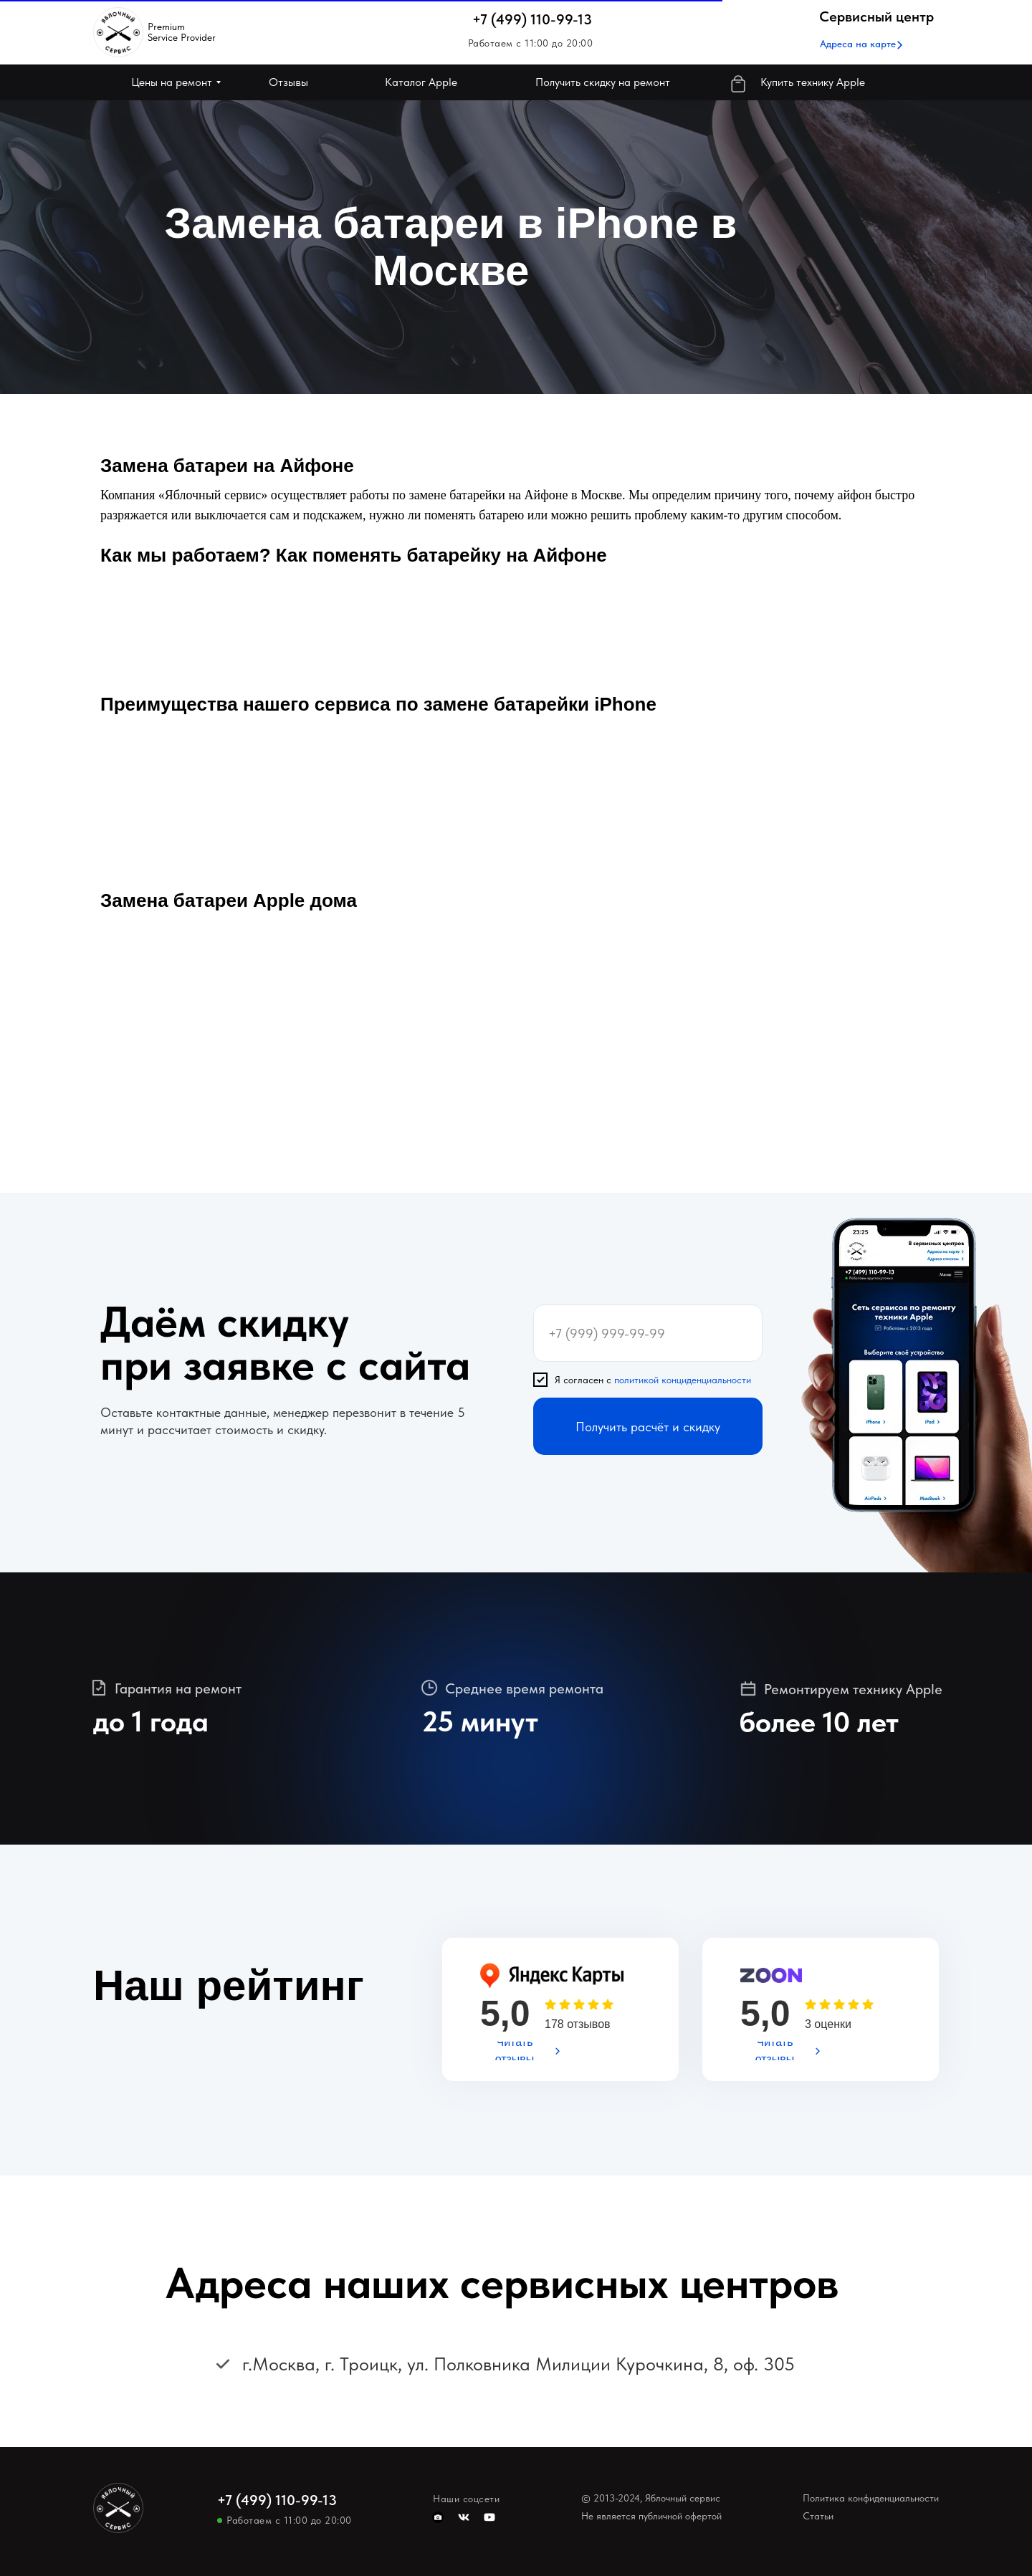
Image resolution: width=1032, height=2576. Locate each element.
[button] (857, 44)
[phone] (648, 1333)
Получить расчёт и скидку (647, 1426)
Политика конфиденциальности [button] (871, 2498)
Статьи (818, 2516)
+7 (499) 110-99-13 (532, 19)
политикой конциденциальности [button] (682, 1379)
